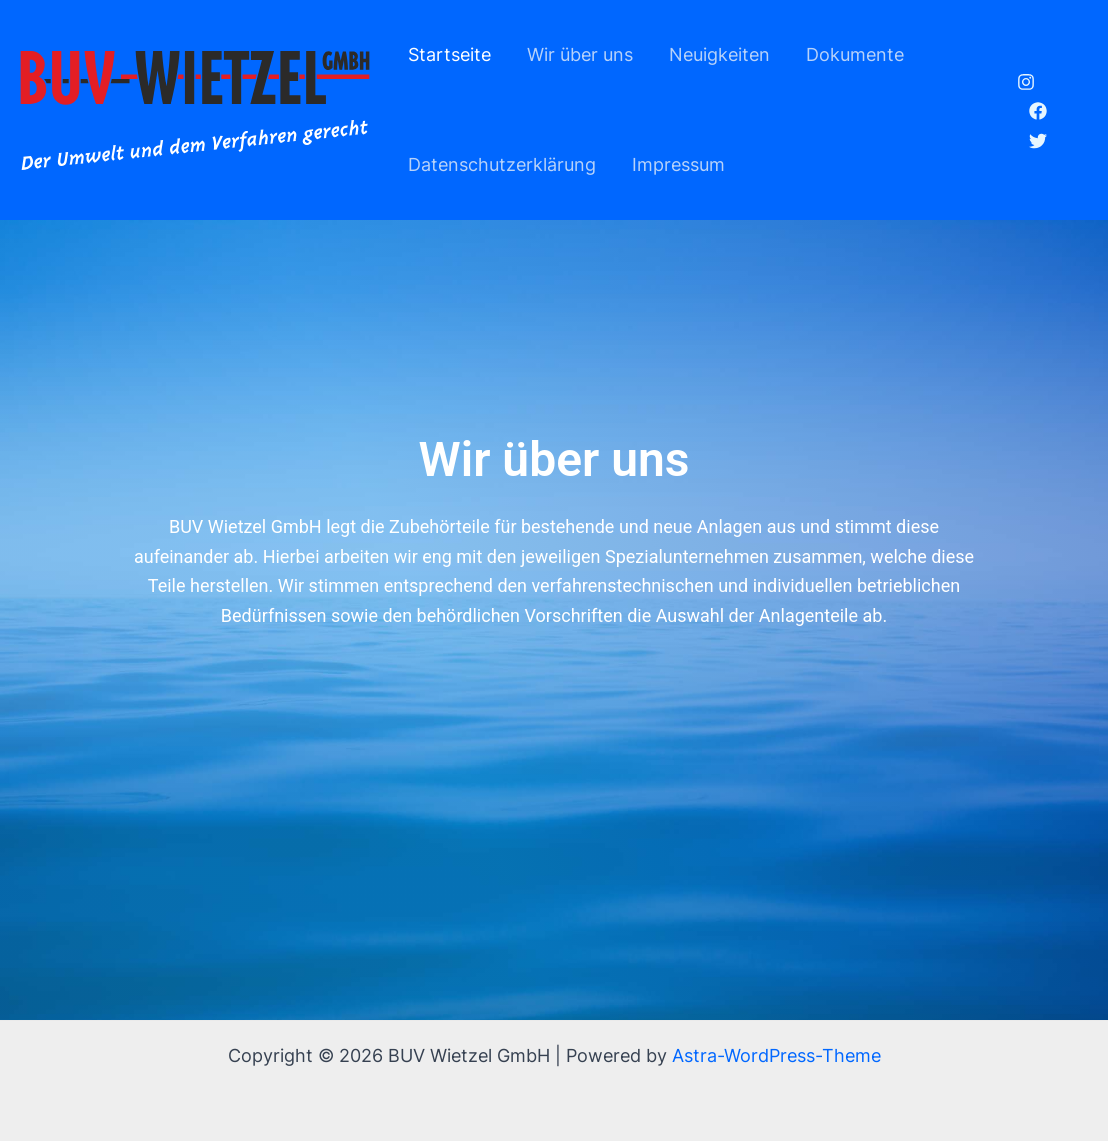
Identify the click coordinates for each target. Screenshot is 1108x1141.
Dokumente (855, 54)
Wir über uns (580, 54)
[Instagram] (1026, 82)
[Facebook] (1038, 111)
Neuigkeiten (719, 54)
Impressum (678, 164)
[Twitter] (1038, 141)
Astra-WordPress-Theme (776, 1055)
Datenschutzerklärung (502, 164)
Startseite (449, 54)
